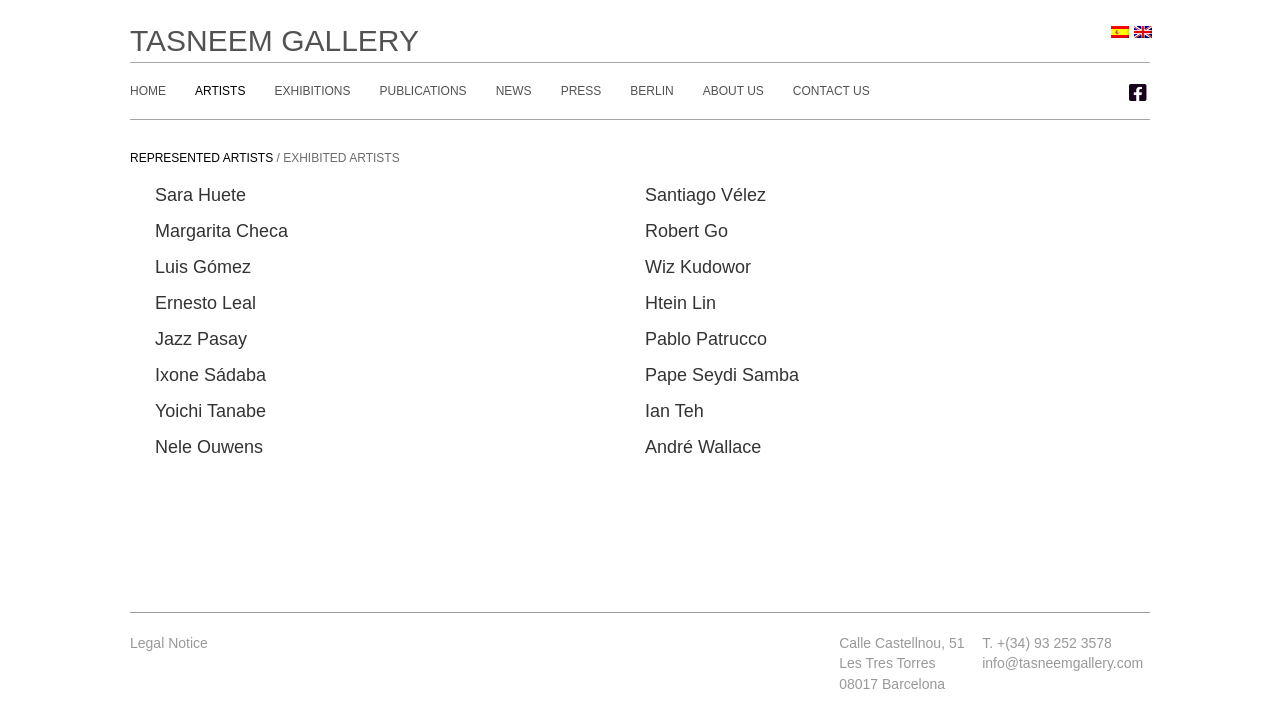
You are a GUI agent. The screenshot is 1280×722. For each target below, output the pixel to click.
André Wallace (703, 447)
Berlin (651, 91)
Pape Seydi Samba (722, 375)
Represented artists (201, 158)
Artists (220, 91)
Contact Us (831, 91)
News (514, 91)
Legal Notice (169, 643)
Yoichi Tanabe (210, 411)
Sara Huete (200, 195)
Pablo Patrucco (706, 339)
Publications (422, 91)
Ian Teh (674, 411)
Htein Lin (680, 303)
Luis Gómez (203, 267)
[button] (1138, 93)
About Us (733, 91)
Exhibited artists (341, 158)
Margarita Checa (221, 231)
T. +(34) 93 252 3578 (1047, 643)
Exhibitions (312, 91)
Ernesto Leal (205, 303)
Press (581, 91)
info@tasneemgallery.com (1062, 663)
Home (148, 91)
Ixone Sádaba (210, 375)
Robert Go (686, 231)
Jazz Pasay (201, 339)
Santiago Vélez (705, 195)
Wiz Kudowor (698, 267)
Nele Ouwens (209, 447)
